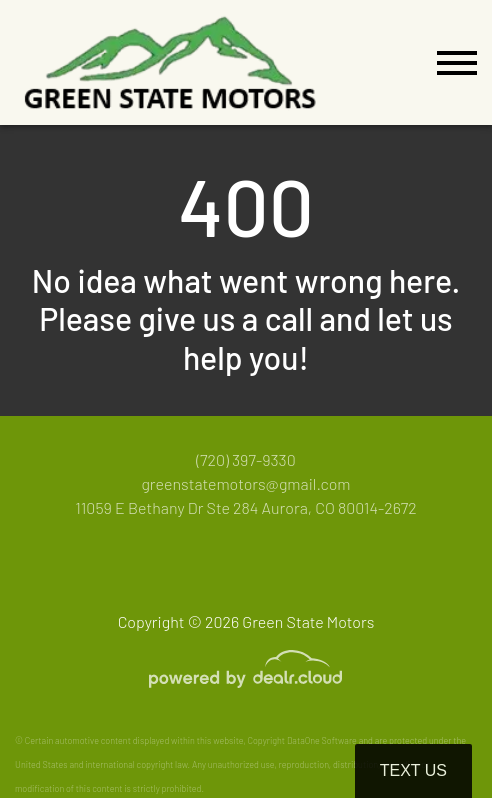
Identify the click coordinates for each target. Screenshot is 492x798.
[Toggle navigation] (457, 62)
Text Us (413, 770)
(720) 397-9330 (246, 459)
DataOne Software (322, 740)
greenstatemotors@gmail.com (245, 483)
